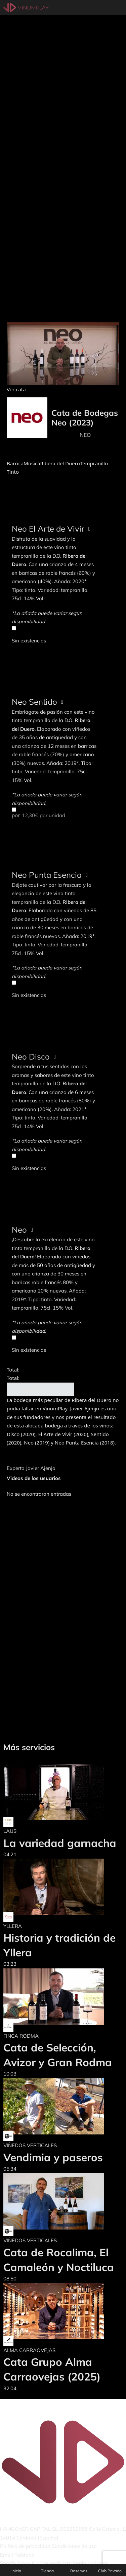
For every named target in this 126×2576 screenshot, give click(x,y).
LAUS (9, 1831)
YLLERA (12, 1926)
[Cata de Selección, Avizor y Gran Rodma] (63, 1996)
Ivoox (24, 2563)
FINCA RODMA (21, 2036)
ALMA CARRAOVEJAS (29, 2350)
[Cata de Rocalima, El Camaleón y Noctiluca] (63, 2201)
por (54, 812)
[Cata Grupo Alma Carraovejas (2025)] (63, 2311)
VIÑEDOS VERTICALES (30, 2145)
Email (6, 2555)
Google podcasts (51, 2563)
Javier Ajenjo (40, 1468)
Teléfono (24, 2555)
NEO (85, 435)
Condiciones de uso (74, 2546)
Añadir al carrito (40, 1389)
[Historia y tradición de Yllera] (63, 1887)
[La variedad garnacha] (59, 1792)
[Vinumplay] (26, 7)
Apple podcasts (90, 2563)
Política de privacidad (25, 2546)
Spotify (8, 2563)
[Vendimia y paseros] (53, 2106)
